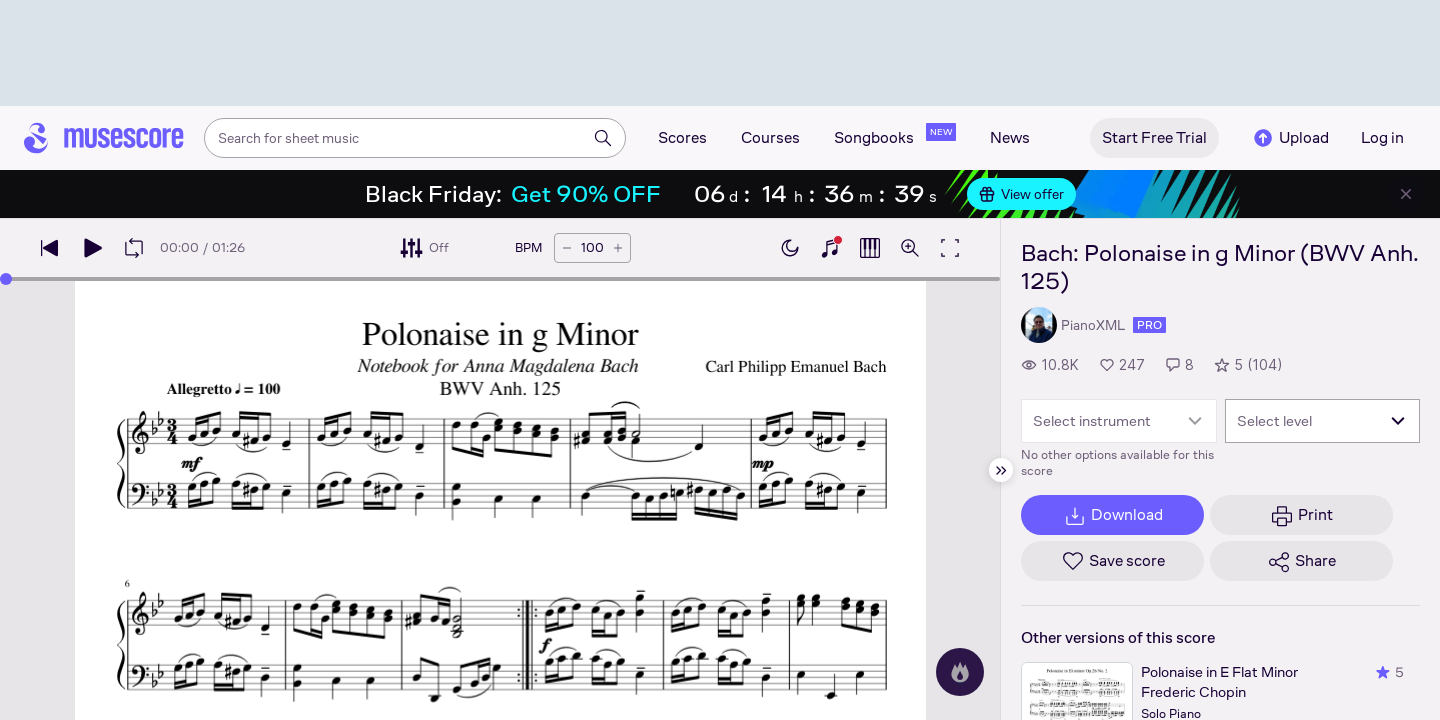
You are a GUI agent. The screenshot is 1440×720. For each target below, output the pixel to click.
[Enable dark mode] (790, 248)
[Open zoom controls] (910, 248)
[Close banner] (1406, 194)
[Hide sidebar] (1001, 470)
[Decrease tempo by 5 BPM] (567, 248)
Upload (1290, 138)
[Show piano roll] (870, 248)
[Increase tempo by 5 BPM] (618, 248)
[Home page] (104, 138)
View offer (1021, 194)
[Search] (603, 138)
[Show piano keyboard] (830, 248)
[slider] (6, 279)
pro (1149, 325)
